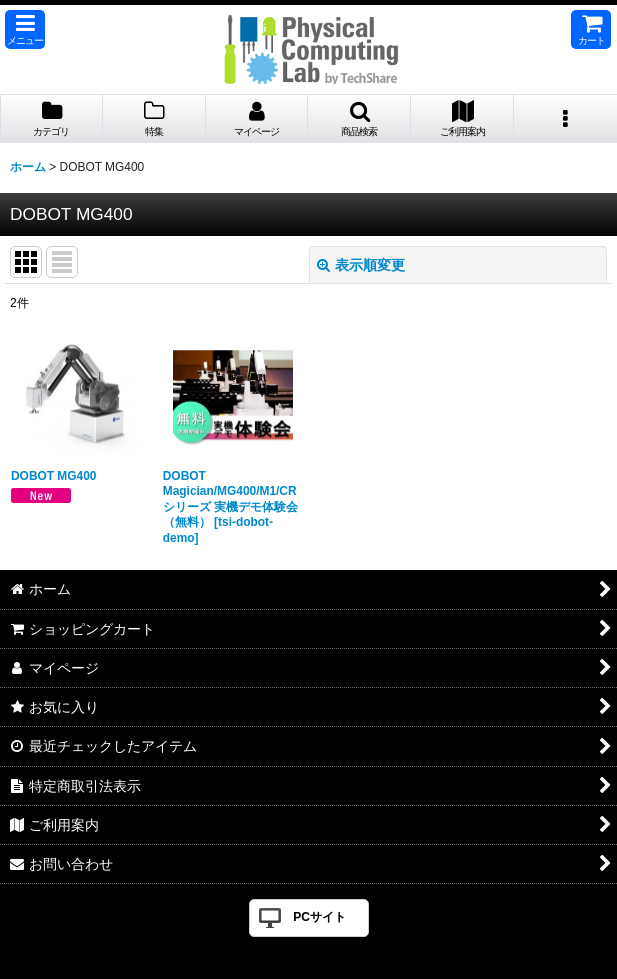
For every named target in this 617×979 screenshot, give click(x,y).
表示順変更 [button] (361, 265)
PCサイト (319, 917)
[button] (25, 29)
